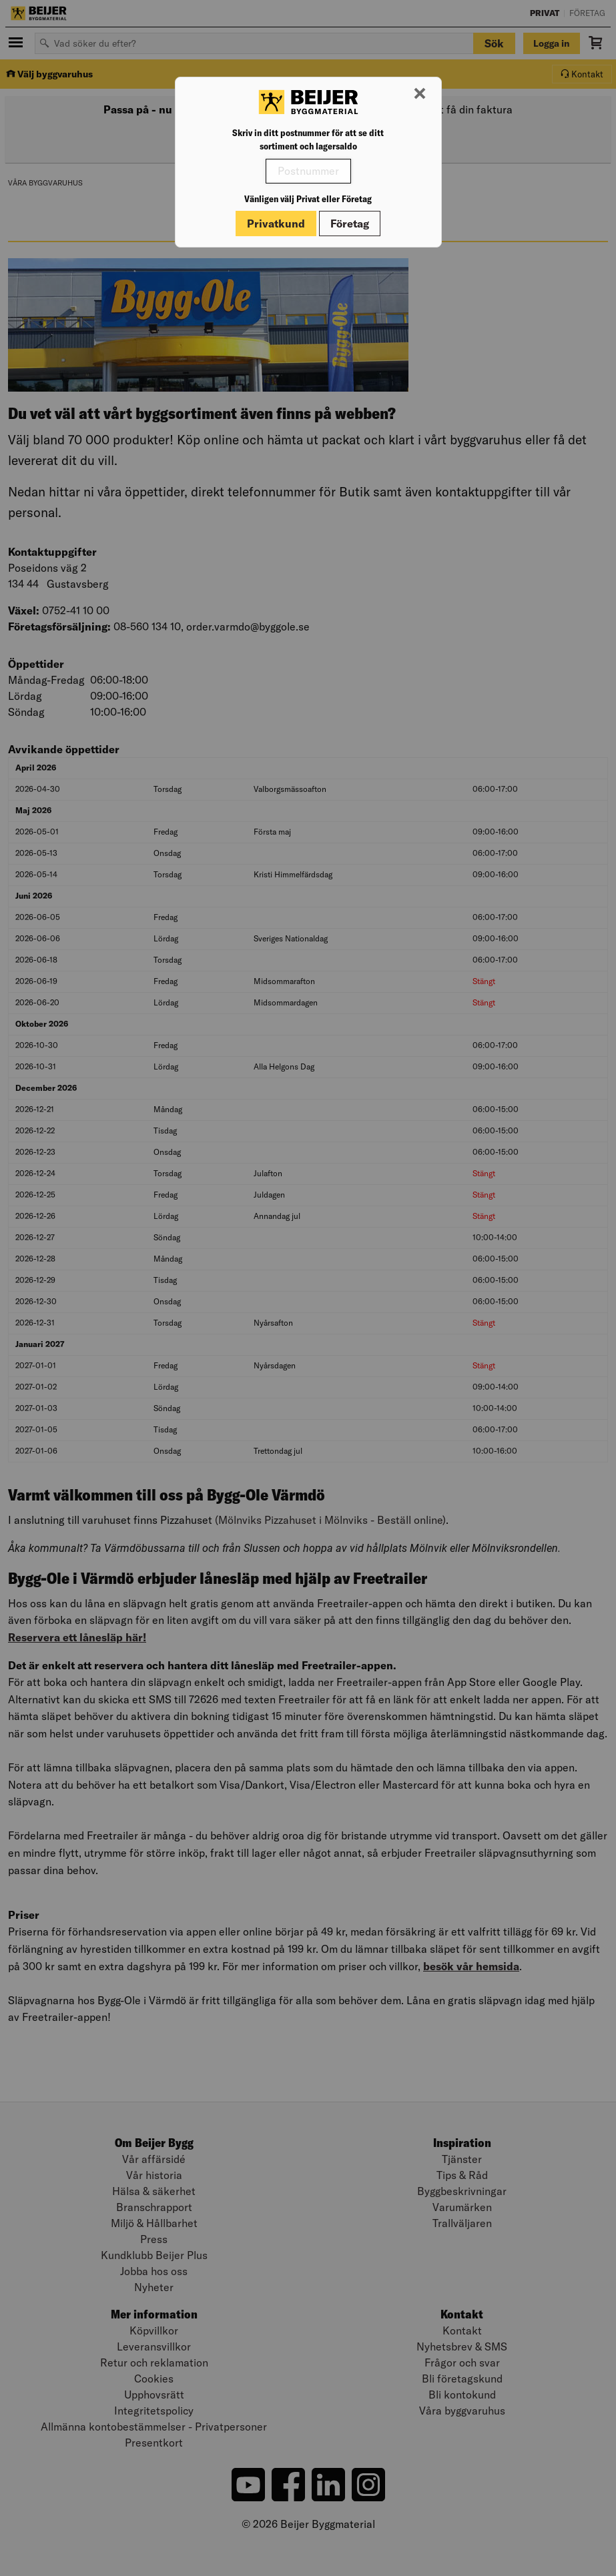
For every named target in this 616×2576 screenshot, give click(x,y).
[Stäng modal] (419, 94)
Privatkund (276, 223)
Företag (349, 223)
